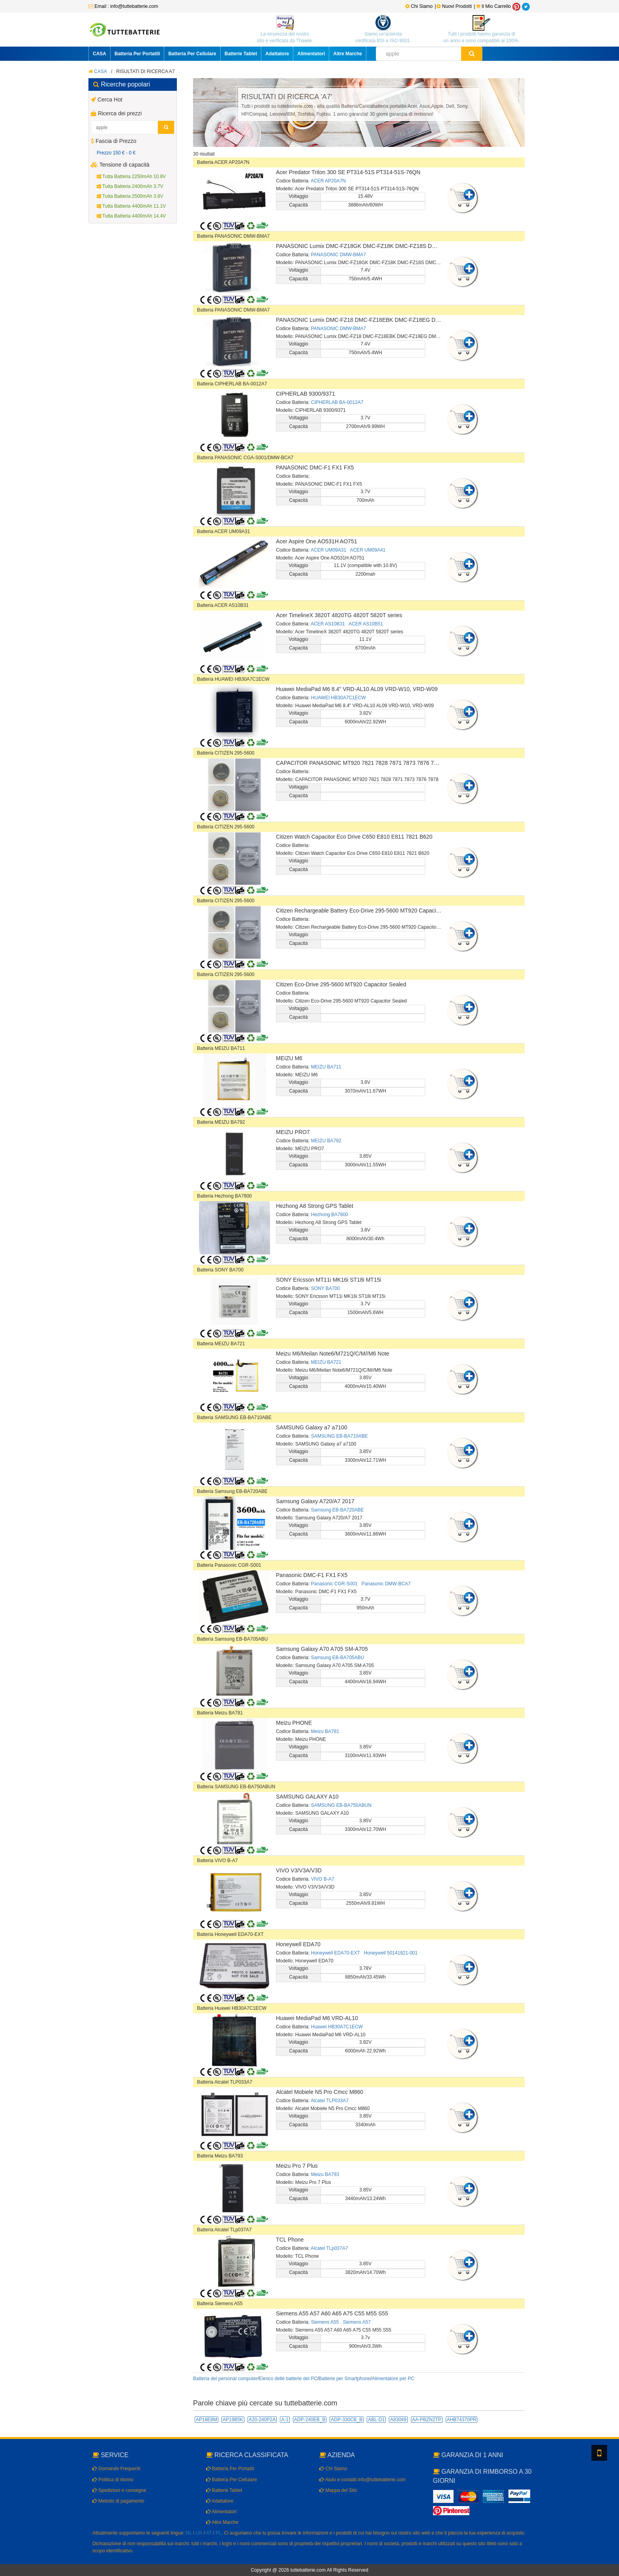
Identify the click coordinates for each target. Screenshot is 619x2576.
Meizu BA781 (325, 1731)
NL (189, 2533)
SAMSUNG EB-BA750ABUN (341, 1805)
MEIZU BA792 (326, 1140)
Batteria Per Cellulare (192, 53)
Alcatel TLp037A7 (329, 2248)
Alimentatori (311, 53)
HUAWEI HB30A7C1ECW (338, 697)
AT (209, 2533)
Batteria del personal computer (225, 2378)
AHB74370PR (461, 2419)
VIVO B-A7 (322, 1879)
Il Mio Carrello (493, 6)
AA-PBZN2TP (426, 2419)
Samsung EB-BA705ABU (337, 1657)
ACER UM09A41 (367, 550)
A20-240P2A (262, 2419)
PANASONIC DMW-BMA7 (338, 254)
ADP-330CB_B (346, 2419)
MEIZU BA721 (326, 1362)
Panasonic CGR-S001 (334, 1584)
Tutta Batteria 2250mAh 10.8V (131, 176)
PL (218, 2533)
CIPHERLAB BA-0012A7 (337, 402)
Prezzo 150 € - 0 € (116, 153)
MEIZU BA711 (326, 1067)
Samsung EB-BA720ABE (337, 1510)
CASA (99, 53)
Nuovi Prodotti (455, 6)
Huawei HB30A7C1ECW (337, 2027)
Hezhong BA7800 (329, 1214)
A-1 (285, 2419)
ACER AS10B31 (328, 624)
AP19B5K (233, 2419)
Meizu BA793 (325, 2174)
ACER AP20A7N (328, 181)
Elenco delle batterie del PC (288, 2378)
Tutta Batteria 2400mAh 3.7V (130, 186)
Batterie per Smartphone (344, 2378)
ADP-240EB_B (309, 2419)
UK (199, 2533)
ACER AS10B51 (366, 624)
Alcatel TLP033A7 (330, 2100)
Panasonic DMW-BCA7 (386, 1584)
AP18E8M (206, 2419)
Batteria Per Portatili (137, 53)
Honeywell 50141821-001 (391, 1953)
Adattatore (277, 53)
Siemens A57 (357, 2322)
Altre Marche (347, 53)
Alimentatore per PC (392, 2378)
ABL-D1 (376, 2419)
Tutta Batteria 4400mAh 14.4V (131, 216)
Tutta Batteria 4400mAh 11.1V (131, 206)
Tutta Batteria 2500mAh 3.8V (130, 196)
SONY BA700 (325, 1288)
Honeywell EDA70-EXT (335, 1953)
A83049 (398, 2419)
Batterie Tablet (241, 53)
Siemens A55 (325, 2322)
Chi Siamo (419, 6)
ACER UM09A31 (328, 550)
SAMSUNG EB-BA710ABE (339, 1436)
